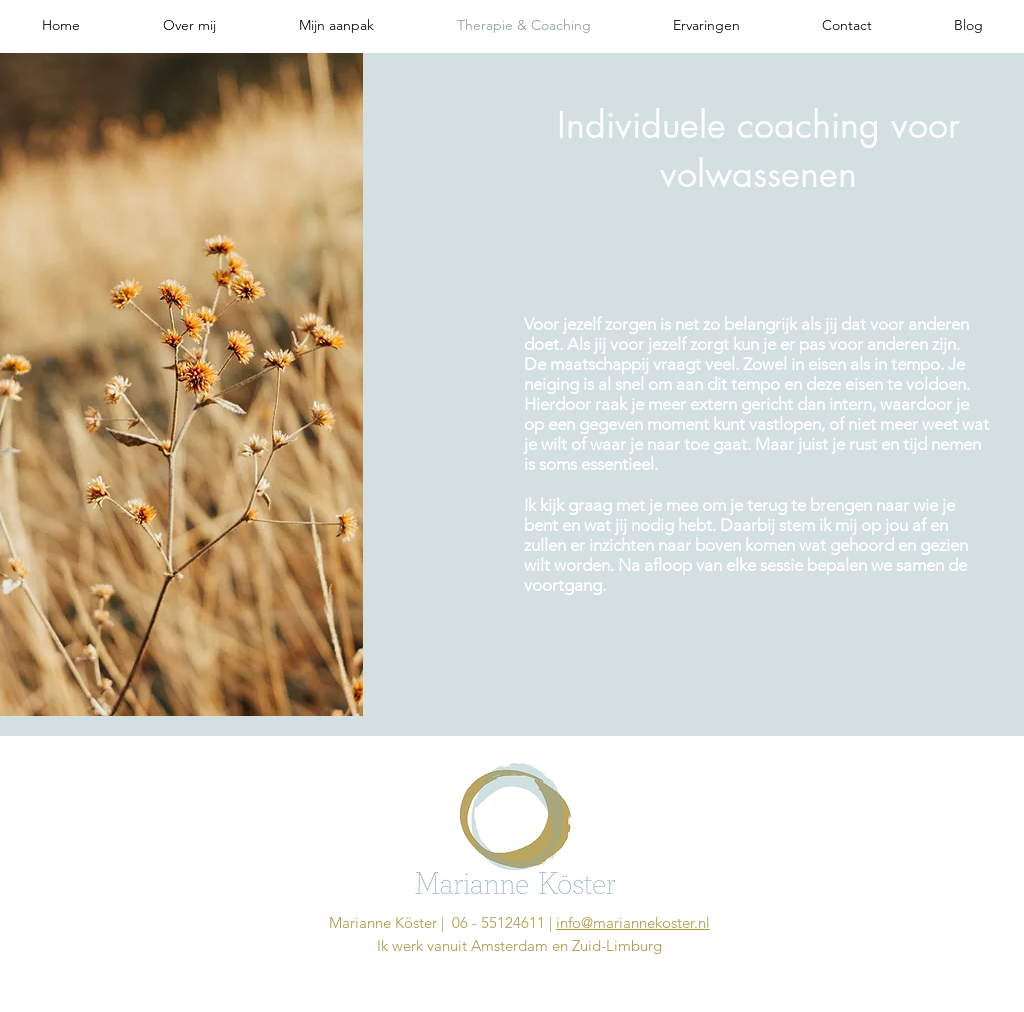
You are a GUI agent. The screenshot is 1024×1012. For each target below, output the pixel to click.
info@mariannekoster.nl (633, 922)
